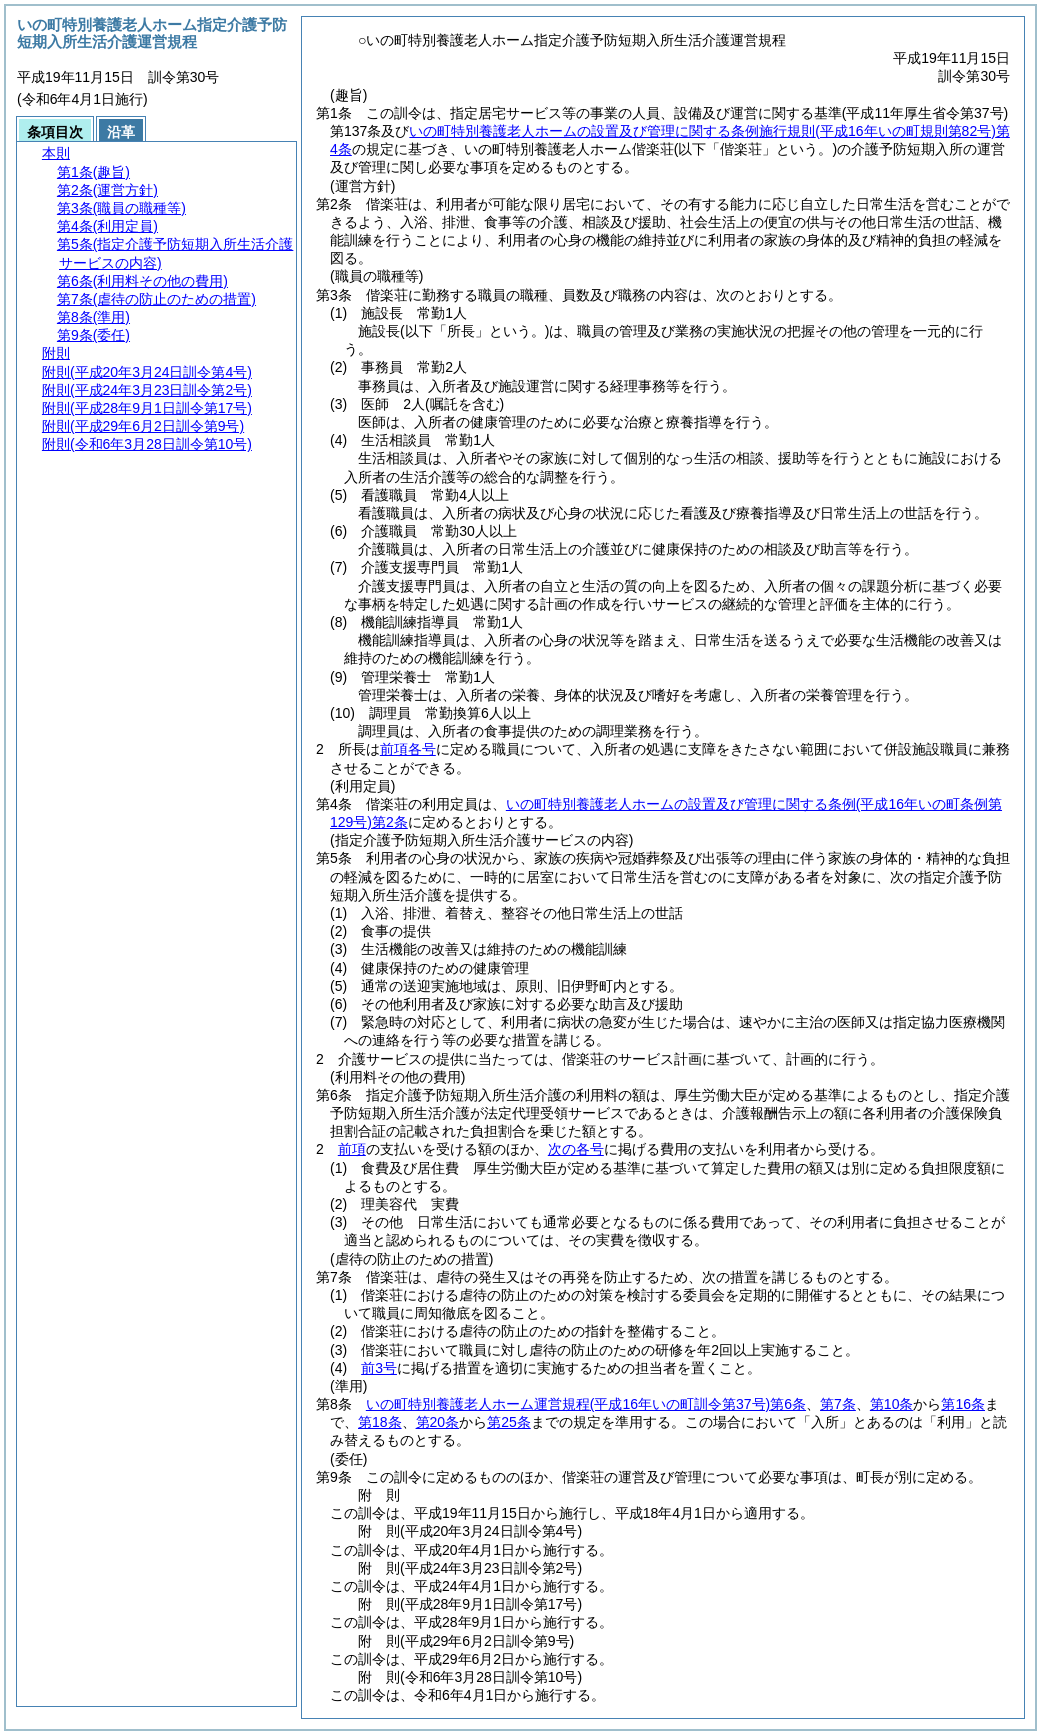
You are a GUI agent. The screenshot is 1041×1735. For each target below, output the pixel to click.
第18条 (380, 1422)
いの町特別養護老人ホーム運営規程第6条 (586, 1404)
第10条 (892, 1404)
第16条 (963, 1404)
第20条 (438, 1422)
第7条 (838, 1404)
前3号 (379, 1368)
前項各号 (408, 749)
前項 (352, 1149)
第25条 (509, 1422)
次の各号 (576, 1149)
